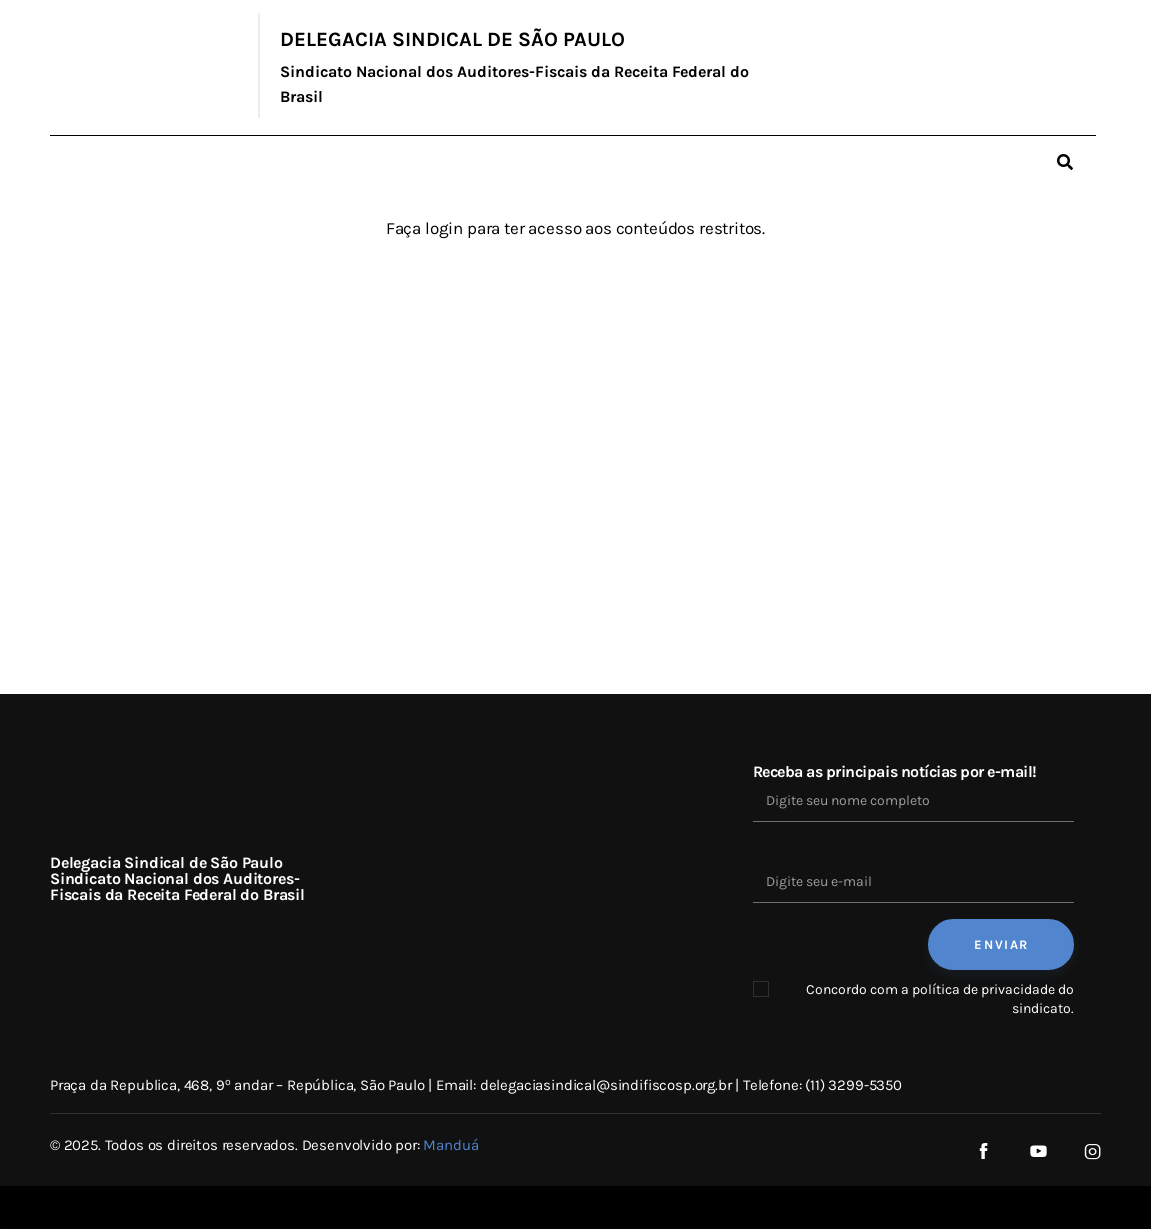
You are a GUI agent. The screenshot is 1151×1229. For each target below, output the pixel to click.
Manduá (450, 1145)
